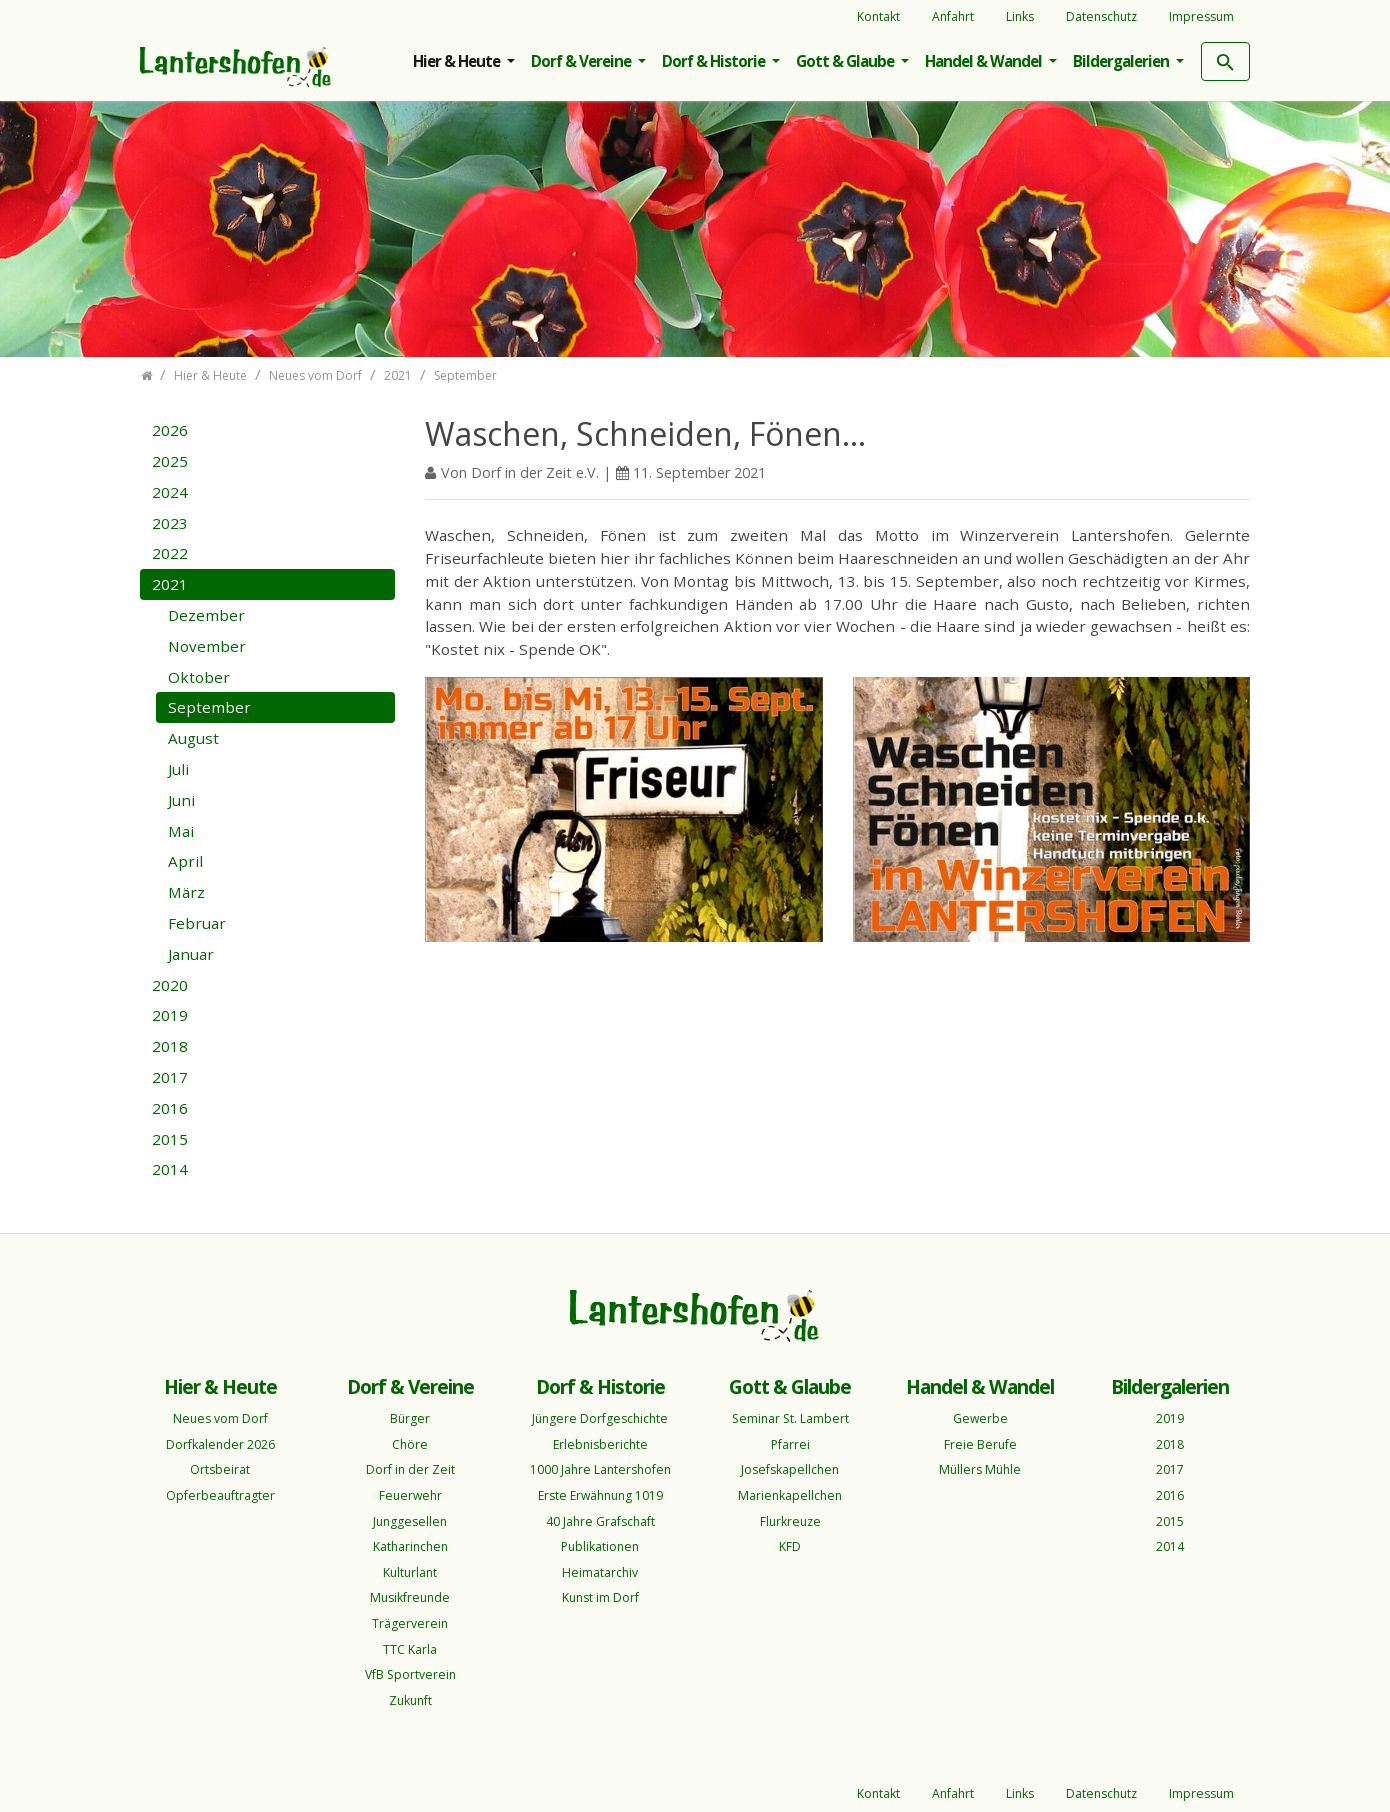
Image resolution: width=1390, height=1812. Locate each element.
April (185, 861)
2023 (170, 523)
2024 (170, 492)
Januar (191, 954)
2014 (170, 1169)
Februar (197, 923)
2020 (170, 985)
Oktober (199, 677)
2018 (170, 1046)
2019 (170, 1015)
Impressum (1201, 16)
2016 (170, 1108)
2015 (170, 1139)
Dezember (206, 615)
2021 (170, 584)
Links (1020, 16)
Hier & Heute (458, 61)
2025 (170, 461)
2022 (170, 553)
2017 (170, 1077)
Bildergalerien (1122, 61)
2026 (170, 430)
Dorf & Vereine (582, 61)
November (207, 646)
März (186, 892)
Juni (181, 800)
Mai (181, 831)
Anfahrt (953, 16)
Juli (178, 769)
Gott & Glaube (846, 61)
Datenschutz (1101, 16)
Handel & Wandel (985, 61)
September (209, 707)
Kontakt (878, 16)
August (193, 738)
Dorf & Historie (715, 61)
